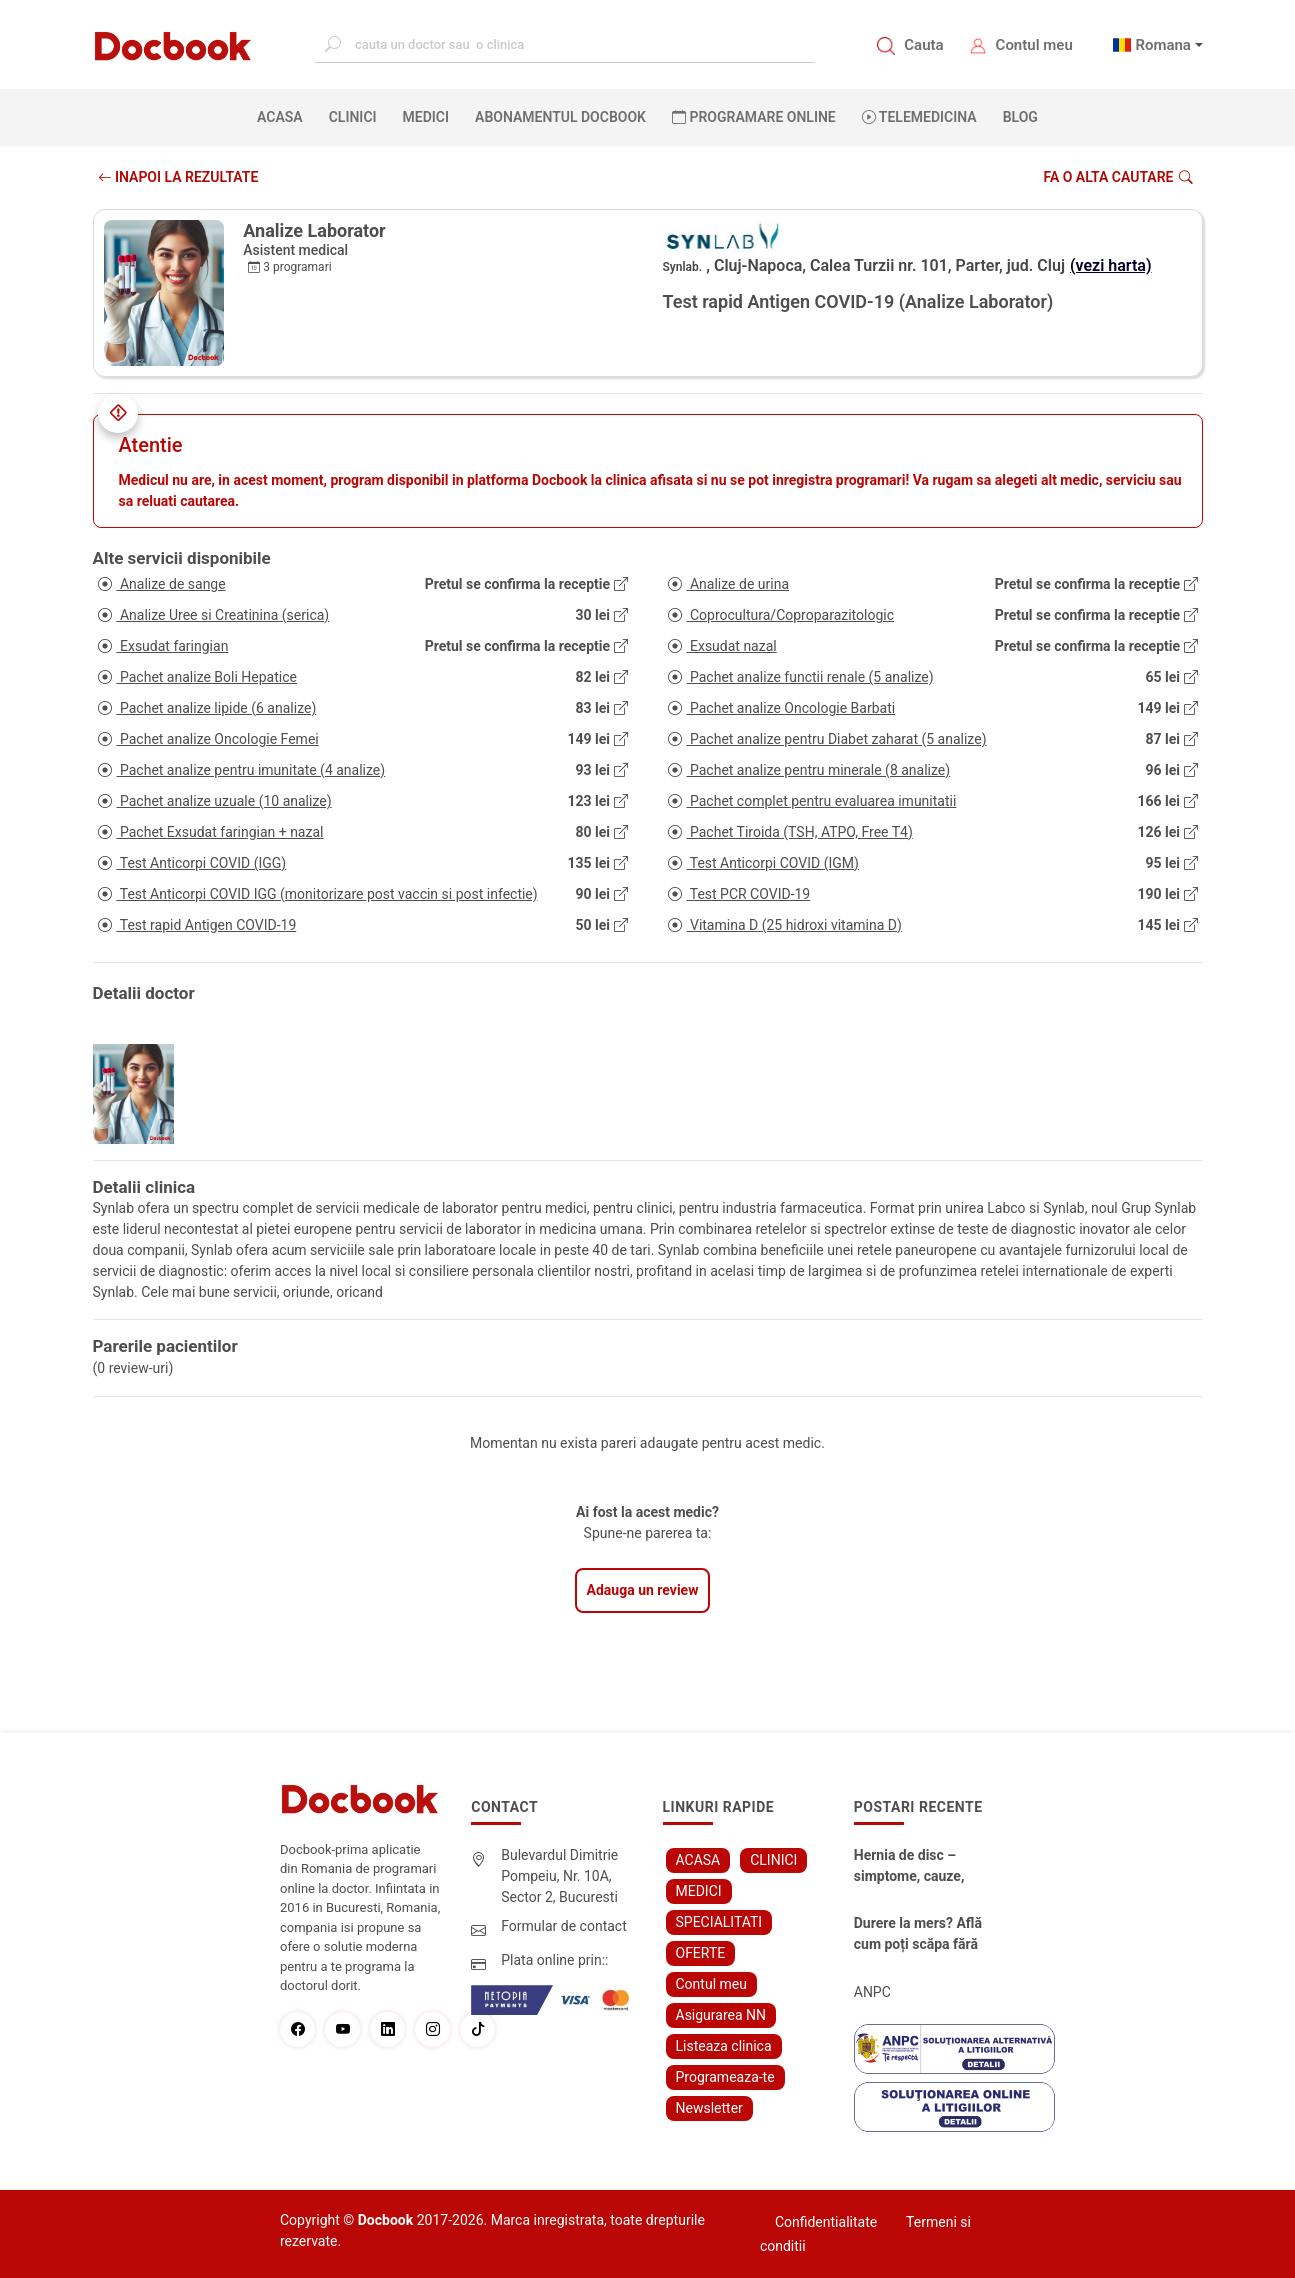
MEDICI (426, 117)
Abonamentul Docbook (560, 117)
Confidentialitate (826, 2222)
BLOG (1020, 117)
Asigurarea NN (721, 2015)
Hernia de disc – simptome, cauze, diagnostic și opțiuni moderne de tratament (917, 1867)
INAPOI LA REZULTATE (178, 177)
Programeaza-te (725, 2077)
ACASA (284, 116)
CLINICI (353, 117)
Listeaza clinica (724, 2046)
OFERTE (701, 1953)
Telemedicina (919, 117)
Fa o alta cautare (1117, 177)
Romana (1163, 45)
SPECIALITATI (719, 1922)
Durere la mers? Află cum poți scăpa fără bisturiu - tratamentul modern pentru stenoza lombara (921, 1935)
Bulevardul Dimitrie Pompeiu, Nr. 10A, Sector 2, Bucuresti (559, 1876)
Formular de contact (564, 1926)
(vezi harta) (1111, 265)
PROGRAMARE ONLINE (754, 117)
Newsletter (709, 2108)
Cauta (923, 45)
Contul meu (1034, 45)
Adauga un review (643, 1590)
